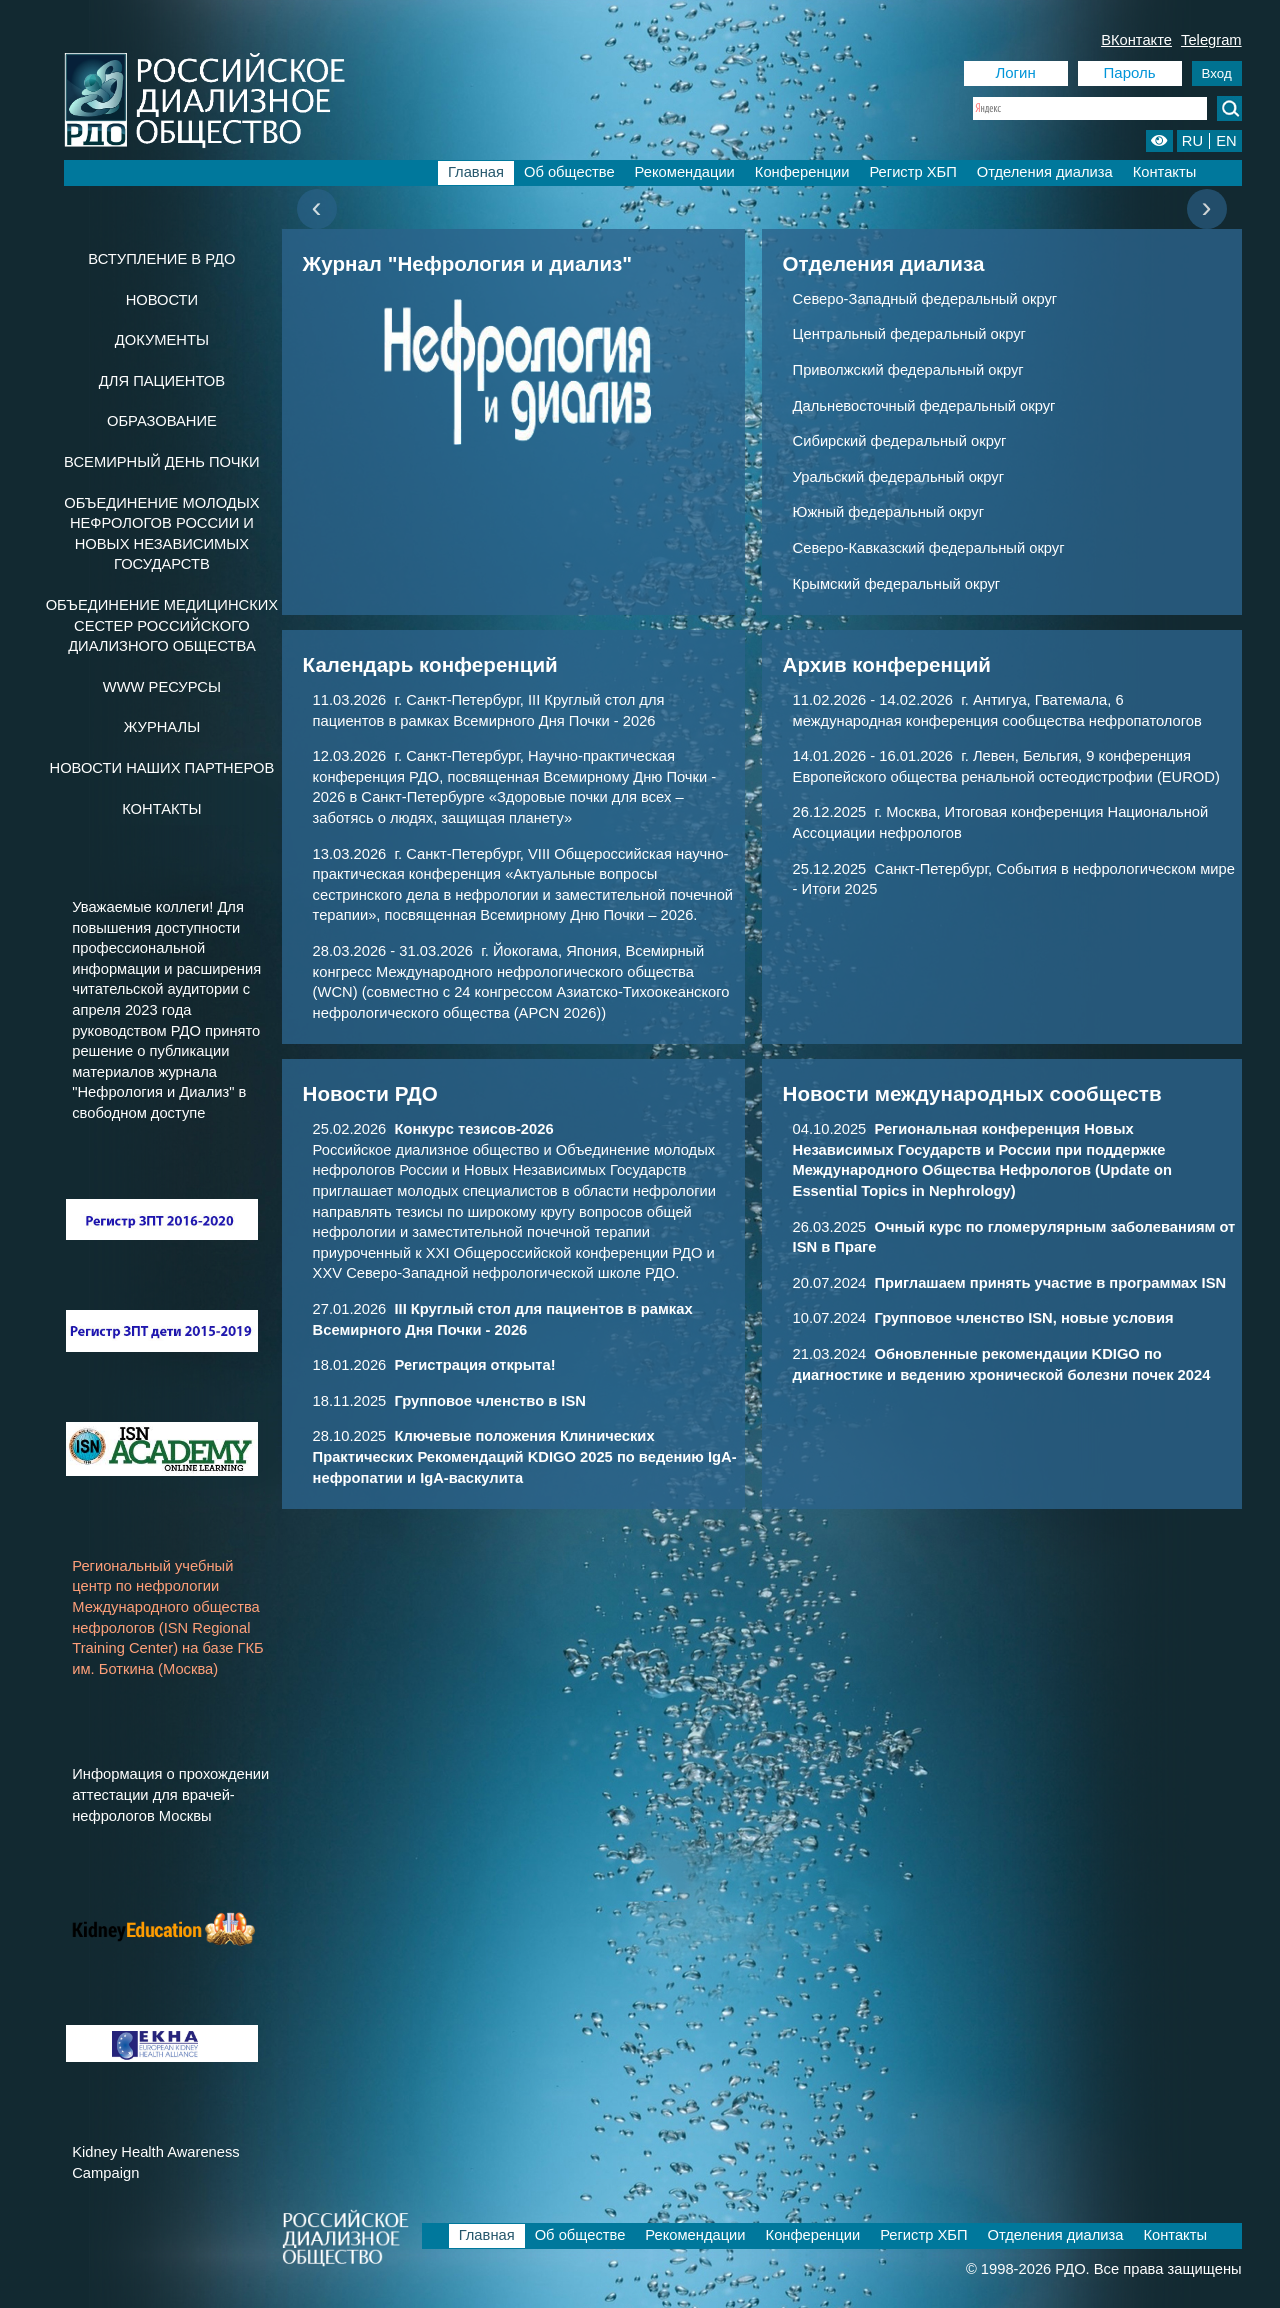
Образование (162, 421)
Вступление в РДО (161, 259)
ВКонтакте (1136, 40)
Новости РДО (370, 1093)
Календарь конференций (430, 664)
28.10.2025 (525, 1456)
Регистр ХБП (912, 172)
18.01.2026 (434, 1365)
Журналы (162, 727)
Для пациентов (162, 381)
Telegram (1211, 40)
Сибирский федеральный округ (900, 441)
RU (1192, 141)
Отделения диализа (1045, 172)
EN (1226, 141)
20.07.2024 (1010, 1283)
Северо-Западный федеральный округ (925, 299)
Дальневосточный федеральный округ (924, 406)
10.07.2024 (983, 1318)
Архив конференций (887, 664)
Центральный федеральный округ (909, 334)
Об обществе (569, 172)
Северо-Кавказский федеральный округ (929, 548)
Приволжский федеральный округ (908, 370)
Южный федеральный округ (889, 512)
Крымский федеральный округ (897, 584)
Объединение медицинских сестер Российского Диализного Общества (162, 625)
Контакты (1165, 172)
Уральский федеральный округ (898, 477)
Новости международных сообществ (972, 1093)
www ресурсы (162, 687)
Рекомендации (685, 172)
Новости (162, 300)
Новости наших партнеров (162, 768)
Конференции (802, 172)
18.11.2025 (449, 1401)
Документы (162, 340)
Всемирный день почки (162, 462)
